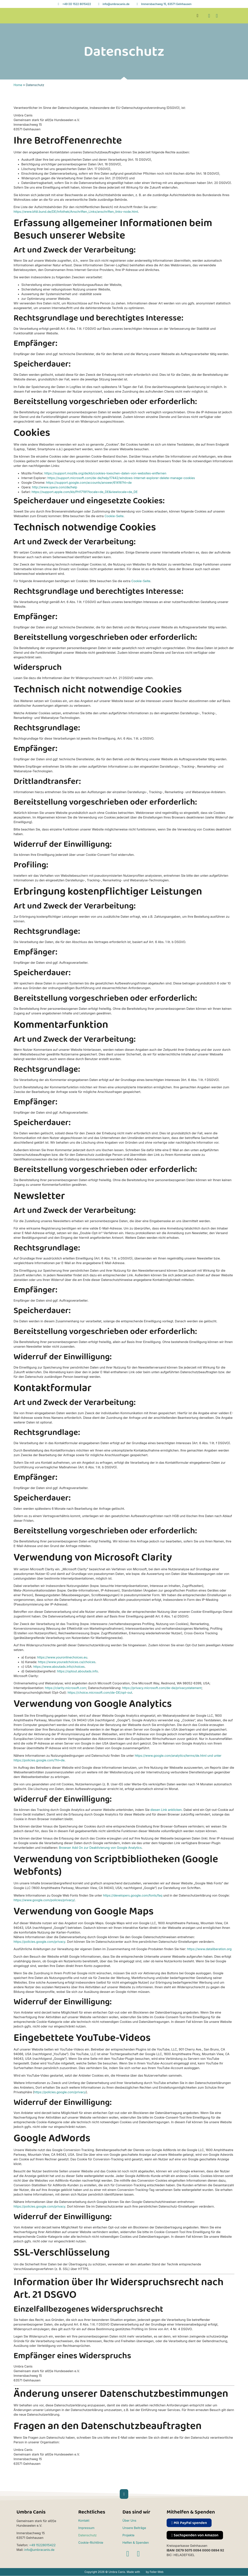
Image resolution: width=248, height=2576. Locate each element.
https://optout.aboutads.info (77, 1671)
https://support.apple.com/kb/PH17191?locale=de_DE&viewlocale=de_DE (85, 492)
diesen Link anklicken (166, 1810)
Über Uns (129, 2520)
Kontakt (83, 2520)
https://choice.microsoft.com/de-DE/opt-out (100, 1692)
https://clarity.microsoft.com (65, 1688)
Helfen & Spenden (135, 2542)
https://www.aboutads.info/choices (59, 1667)
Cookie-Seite (113, 516)
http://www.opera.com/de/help (54, 487)
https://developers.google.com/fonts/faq (132, 1895)
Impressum (86, 2528)
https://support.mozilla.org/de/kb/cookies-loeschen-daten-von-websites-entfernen (105, 473)
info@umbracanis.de (39, 2550)
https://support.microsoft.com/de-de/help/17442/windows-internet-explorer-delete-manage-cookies (121, 478)
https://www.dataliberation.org (209, 1949)
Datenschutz (87, 2535)
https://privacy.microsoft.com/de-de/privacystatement (162, 1688)
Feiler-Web (157, 2572)
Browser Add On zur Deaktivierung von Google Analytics (100, 1848)
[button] (197, 16)
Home (18, 85)
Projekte (128, 2535)
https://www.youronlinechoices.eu (62, 1657)
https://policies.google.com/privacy (39, 1942)
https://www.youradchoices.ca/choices (66, 1662)
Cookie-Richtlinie (90, 2542)
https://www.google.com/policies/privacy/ (44, 1900)
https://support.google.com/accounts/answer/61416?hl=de (89, 482)
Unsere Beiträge (134, 2528)
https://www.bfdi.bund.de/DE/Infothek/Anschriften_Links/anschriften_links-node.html (76, 212)
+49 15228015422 (42, 2545)
